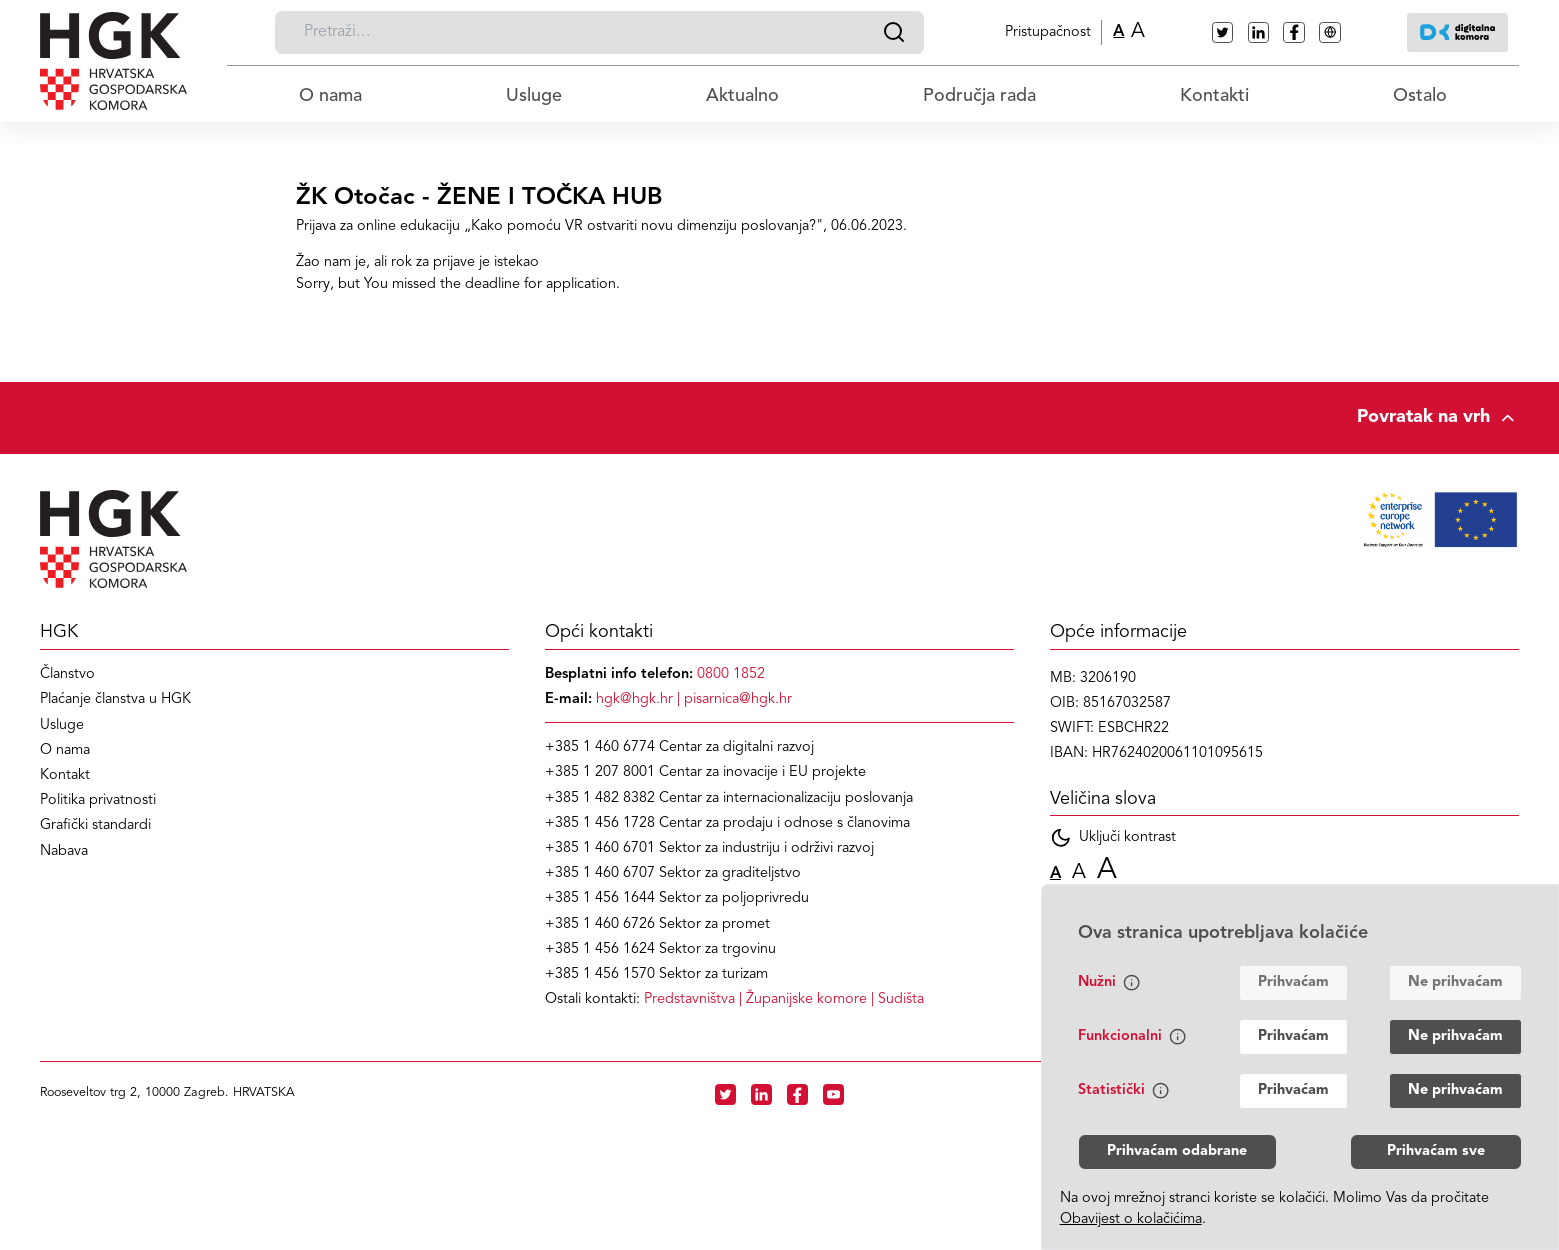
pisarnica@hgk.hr (738, 699)
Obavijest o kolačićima (1131, 1219)
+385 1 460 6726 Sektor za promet (657, 924)
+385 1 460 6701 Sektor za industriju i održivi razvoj (709, 848)
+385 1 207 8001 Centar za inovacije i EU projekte (705, 772)
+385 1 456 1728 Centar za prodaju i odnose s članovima (727, 823)
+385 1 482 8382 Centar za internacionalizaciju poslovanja (729, 798)
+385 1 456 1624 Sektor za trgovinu (660, 949)
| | (784, 999)
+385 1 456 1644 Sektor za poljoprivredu (677, 898)
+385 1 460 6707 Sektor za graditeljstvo (673, 873)
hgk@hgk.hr (634, 699)
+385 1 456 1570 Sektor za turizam (656, 974)
